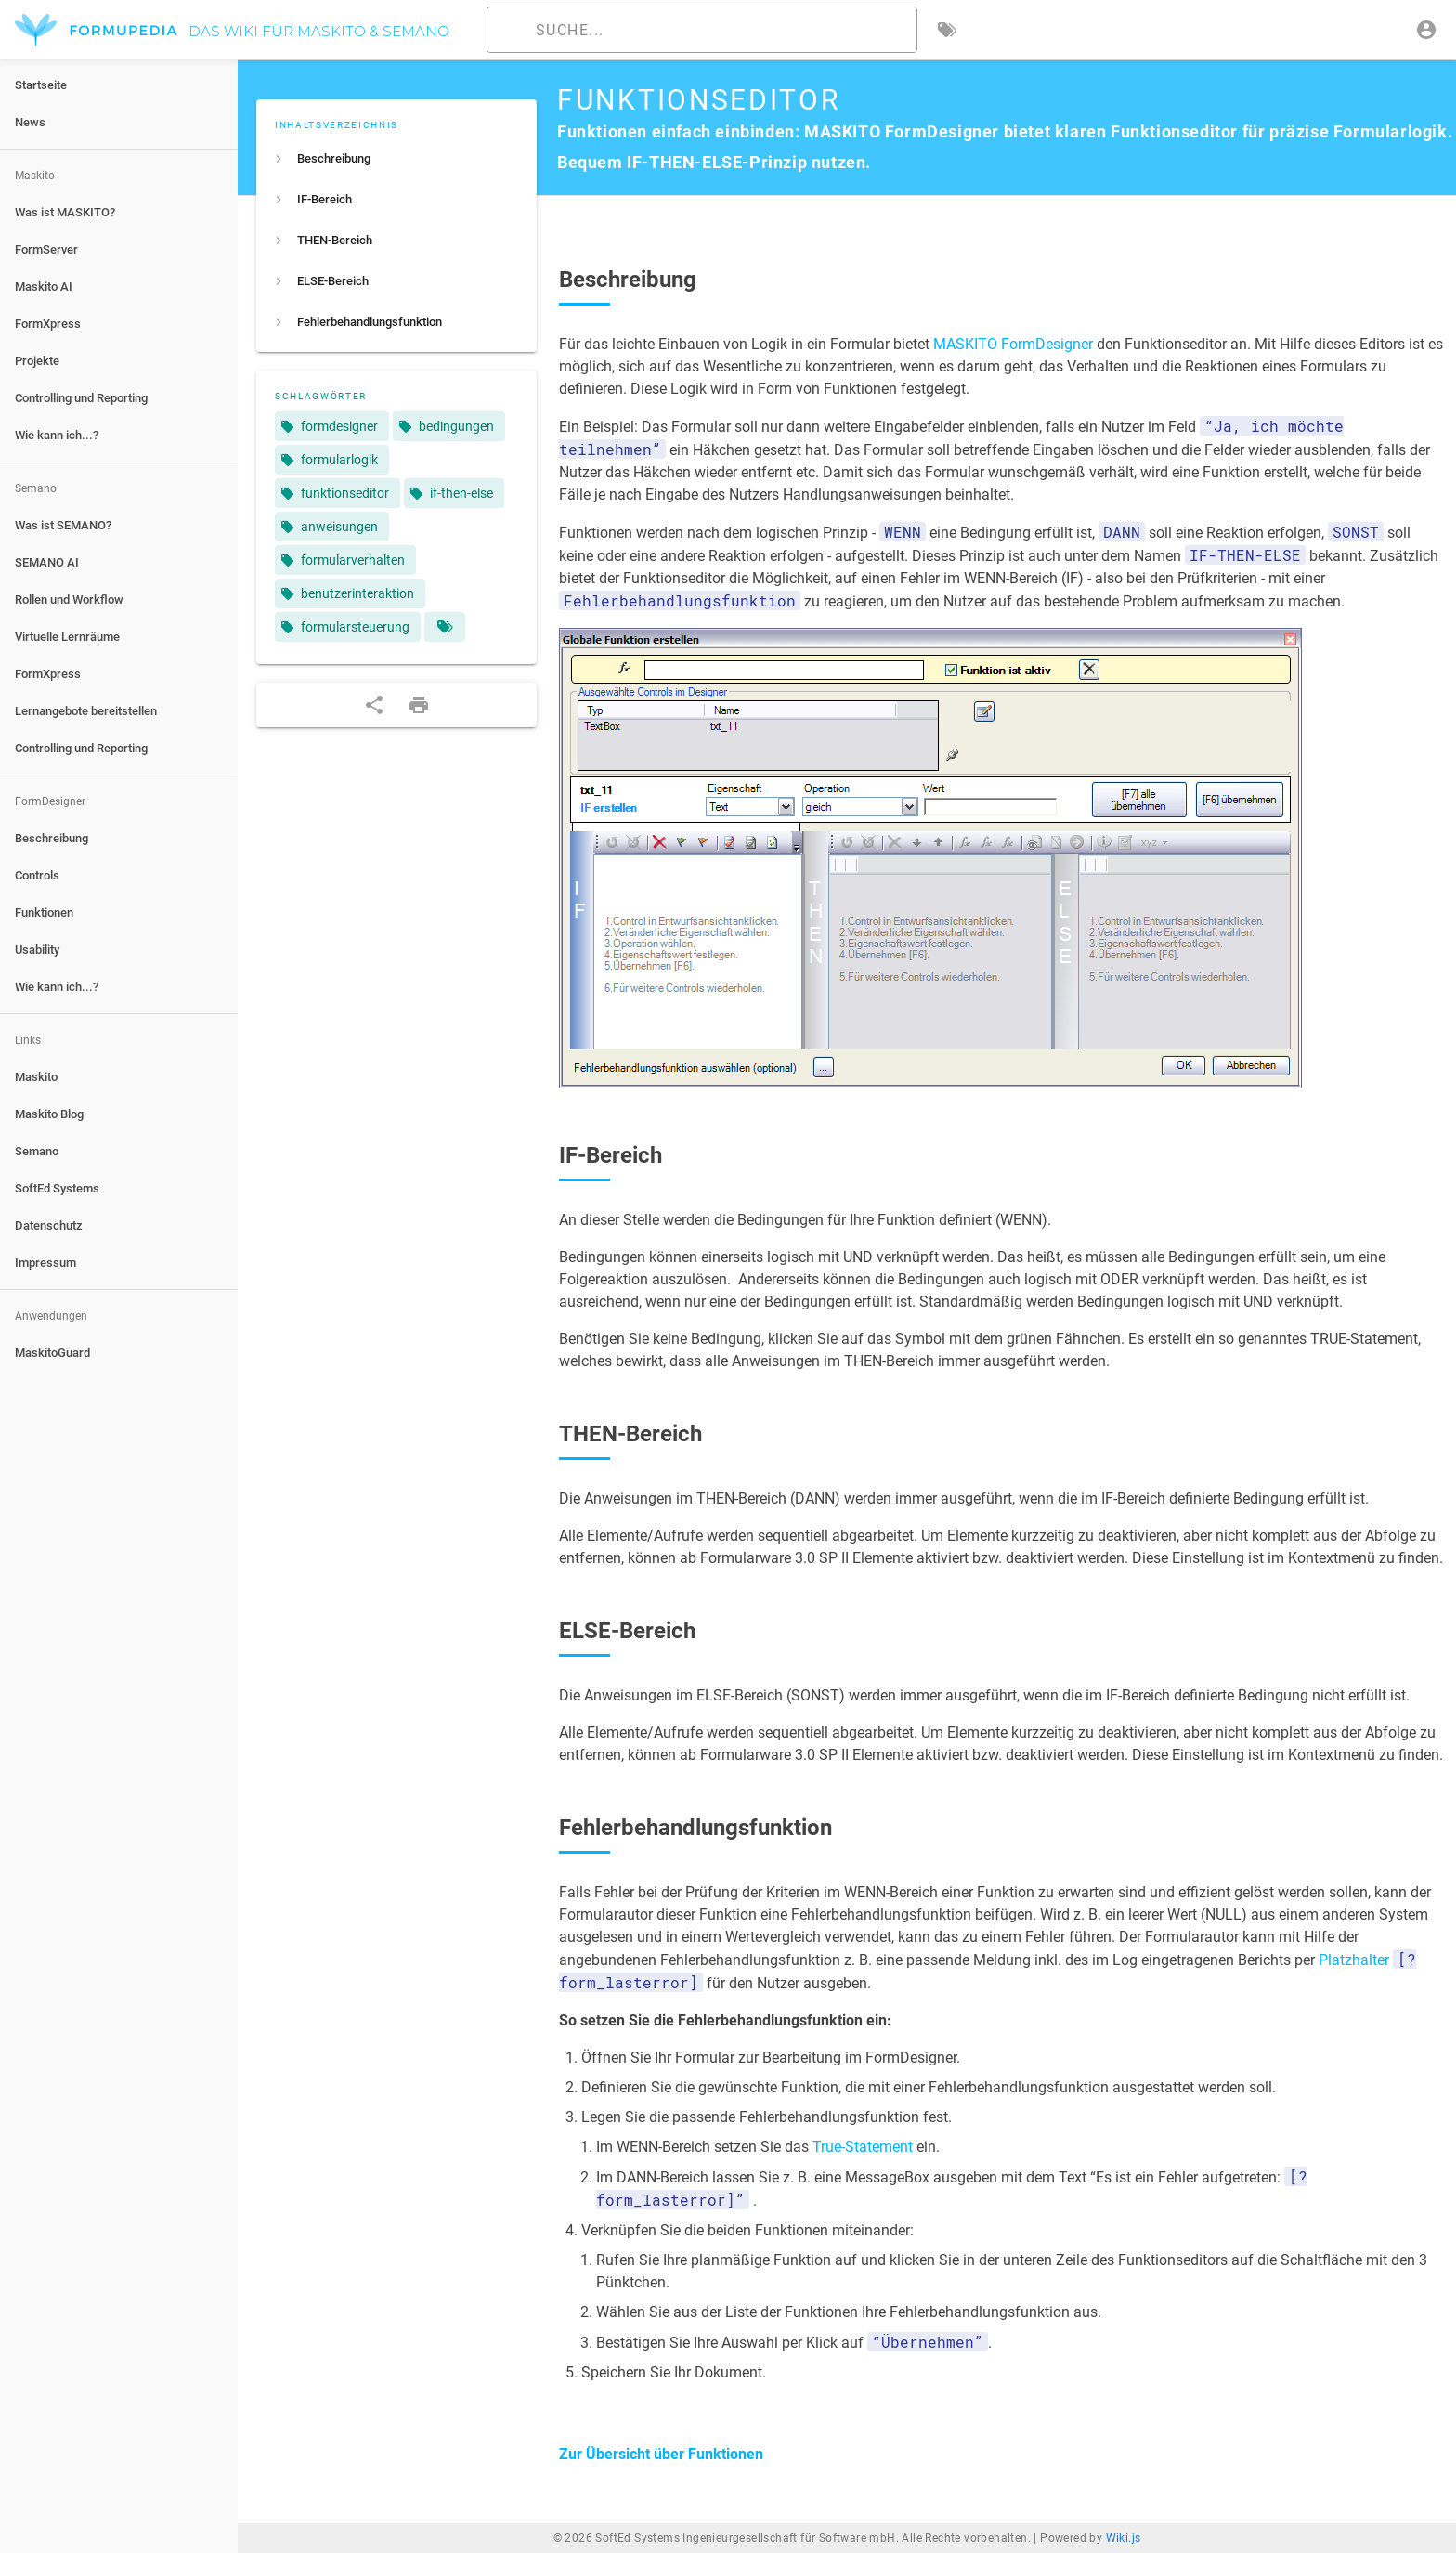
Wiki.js (1123, 2538)
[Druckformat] (418, 705)
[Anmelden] (1426, 29)
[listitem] (396, 158)
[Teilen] (374, 705)
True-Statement (862, 2147)
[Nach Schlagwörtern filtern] (947, 29)
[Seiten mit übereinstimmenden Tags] (444, 627)
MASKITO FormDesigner (1013, 344)
